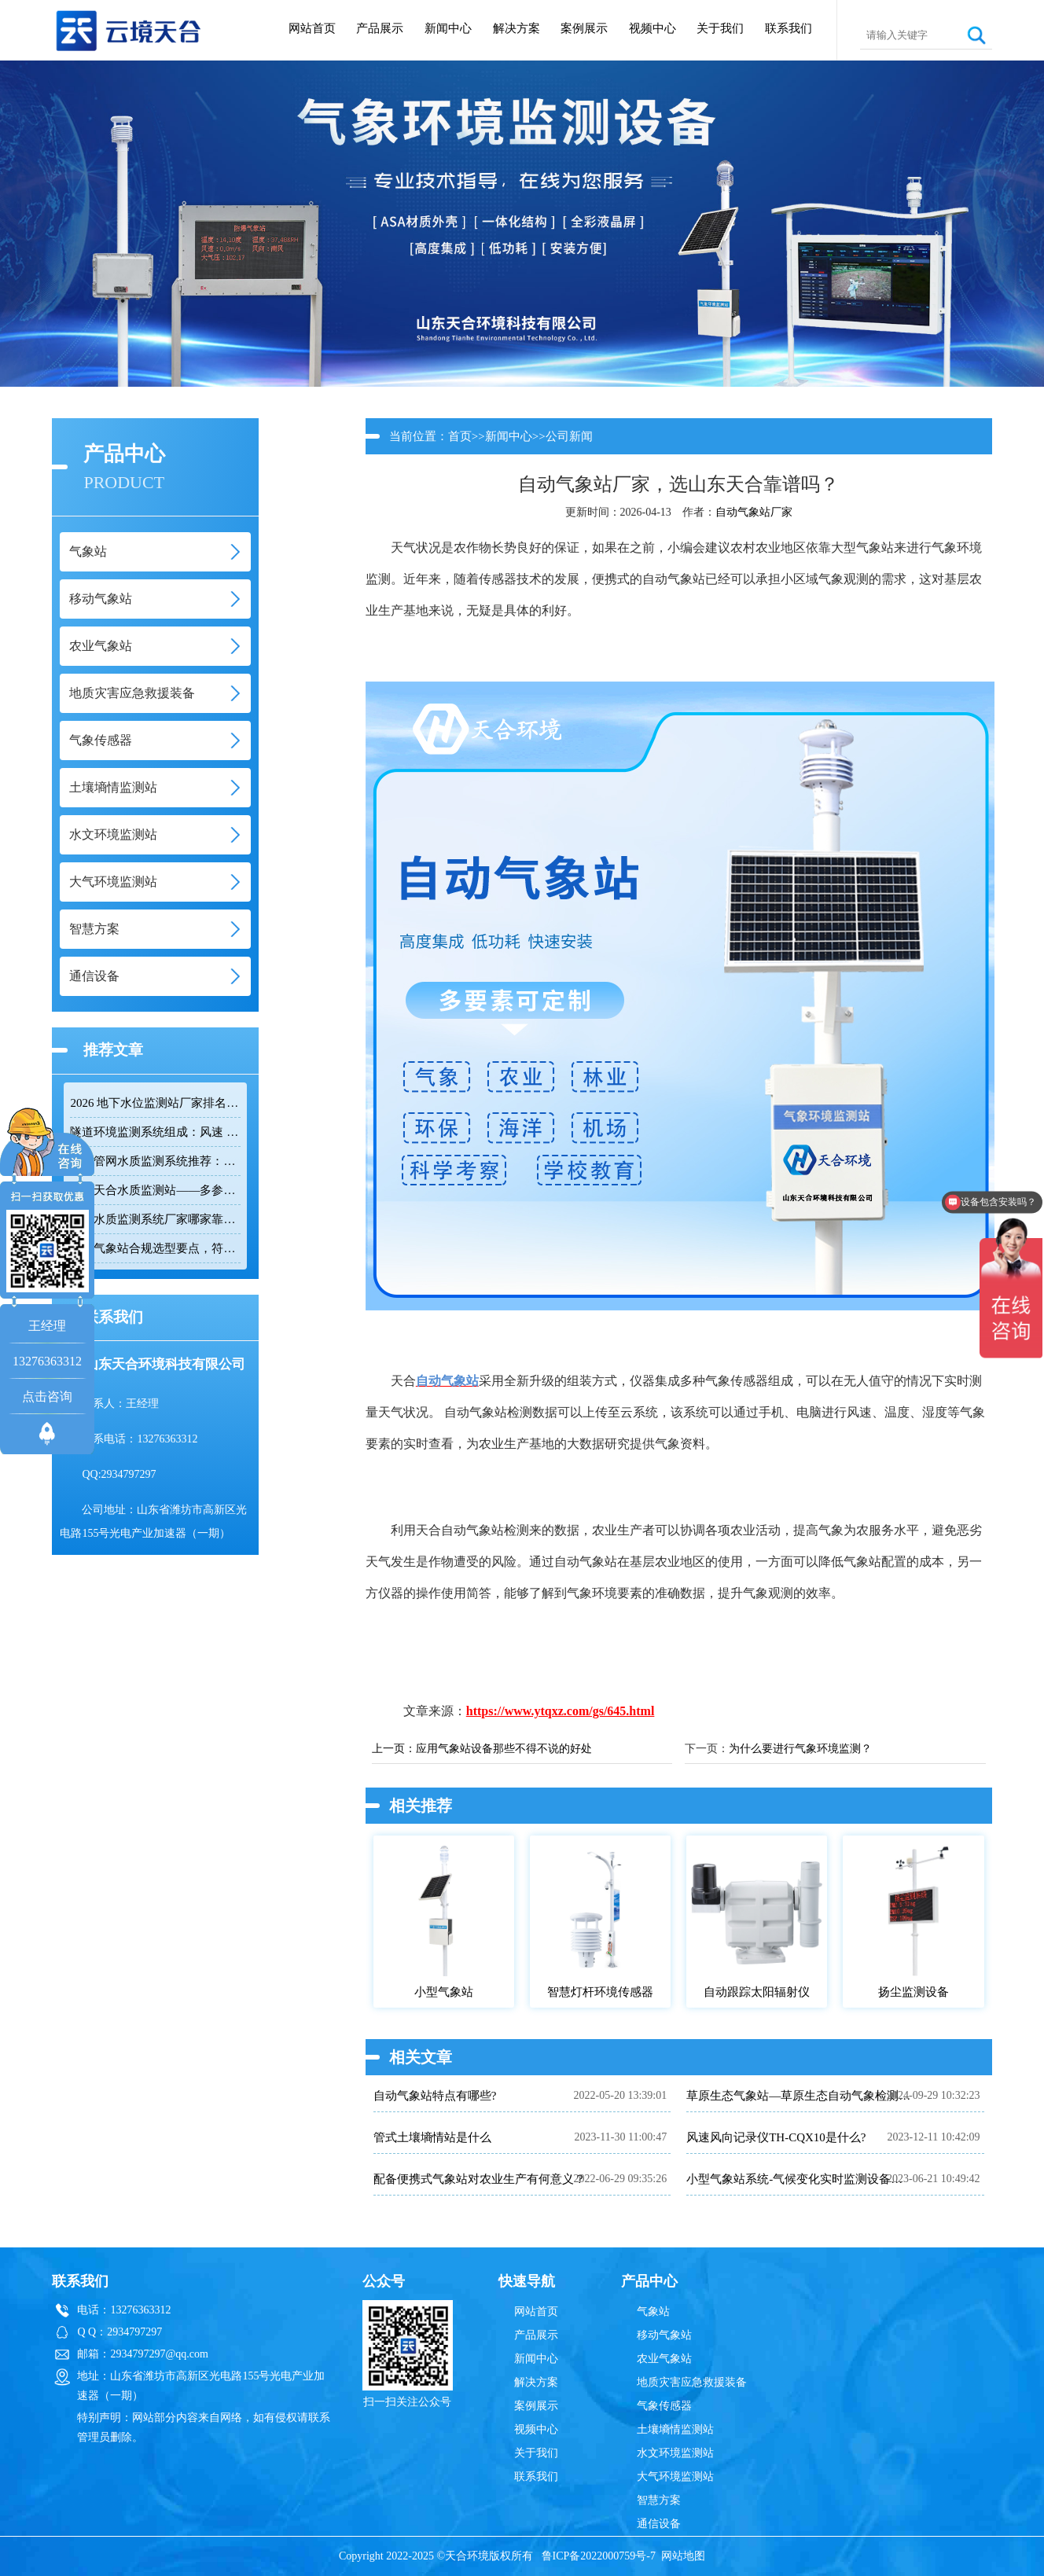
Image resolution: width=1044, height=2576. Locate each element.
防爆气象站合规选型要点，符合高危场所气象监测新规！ (155, 1248)
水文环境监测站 (675, 2453)
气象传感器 (664, 2406)
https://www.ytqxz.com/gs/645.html (560, 1711)
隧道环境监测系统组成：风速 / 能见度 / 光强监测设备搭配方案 (155, 1132)
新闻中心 (448, 28)
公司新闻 (569, 436)
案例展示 (584, 28)
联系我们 (788, 28)
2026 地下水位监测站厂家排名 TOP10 (155, 1103)
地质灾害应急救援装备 (692, 2382)
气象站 (653, 2311)
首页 (460, 436)
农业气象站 (664, 2359)
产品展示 (379, 28)
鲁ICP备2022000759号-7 (599, 2556)
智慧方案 (659, 2500)
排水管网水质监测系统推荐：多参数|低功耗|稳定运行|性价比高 (155, 1161)
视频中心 (652, 28)
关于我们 (720, 28)
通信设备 (659, 2524)
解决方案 (516, 28)
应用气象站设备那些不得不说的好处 (504, 1749)
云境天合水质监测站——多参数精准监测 (155, 1190)
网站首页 (312, 28)
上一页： (394, 1749)
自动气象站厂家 (753, 512)
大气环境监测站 (675, 2476)
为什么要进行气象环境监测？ (800, 1749)
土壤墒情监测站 (675, 2429)
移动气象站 (664, 2335)
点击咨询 (47, 1396)
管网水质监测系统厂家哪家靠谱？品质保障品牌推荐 (155, 1219)
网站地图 (683, 2556)
